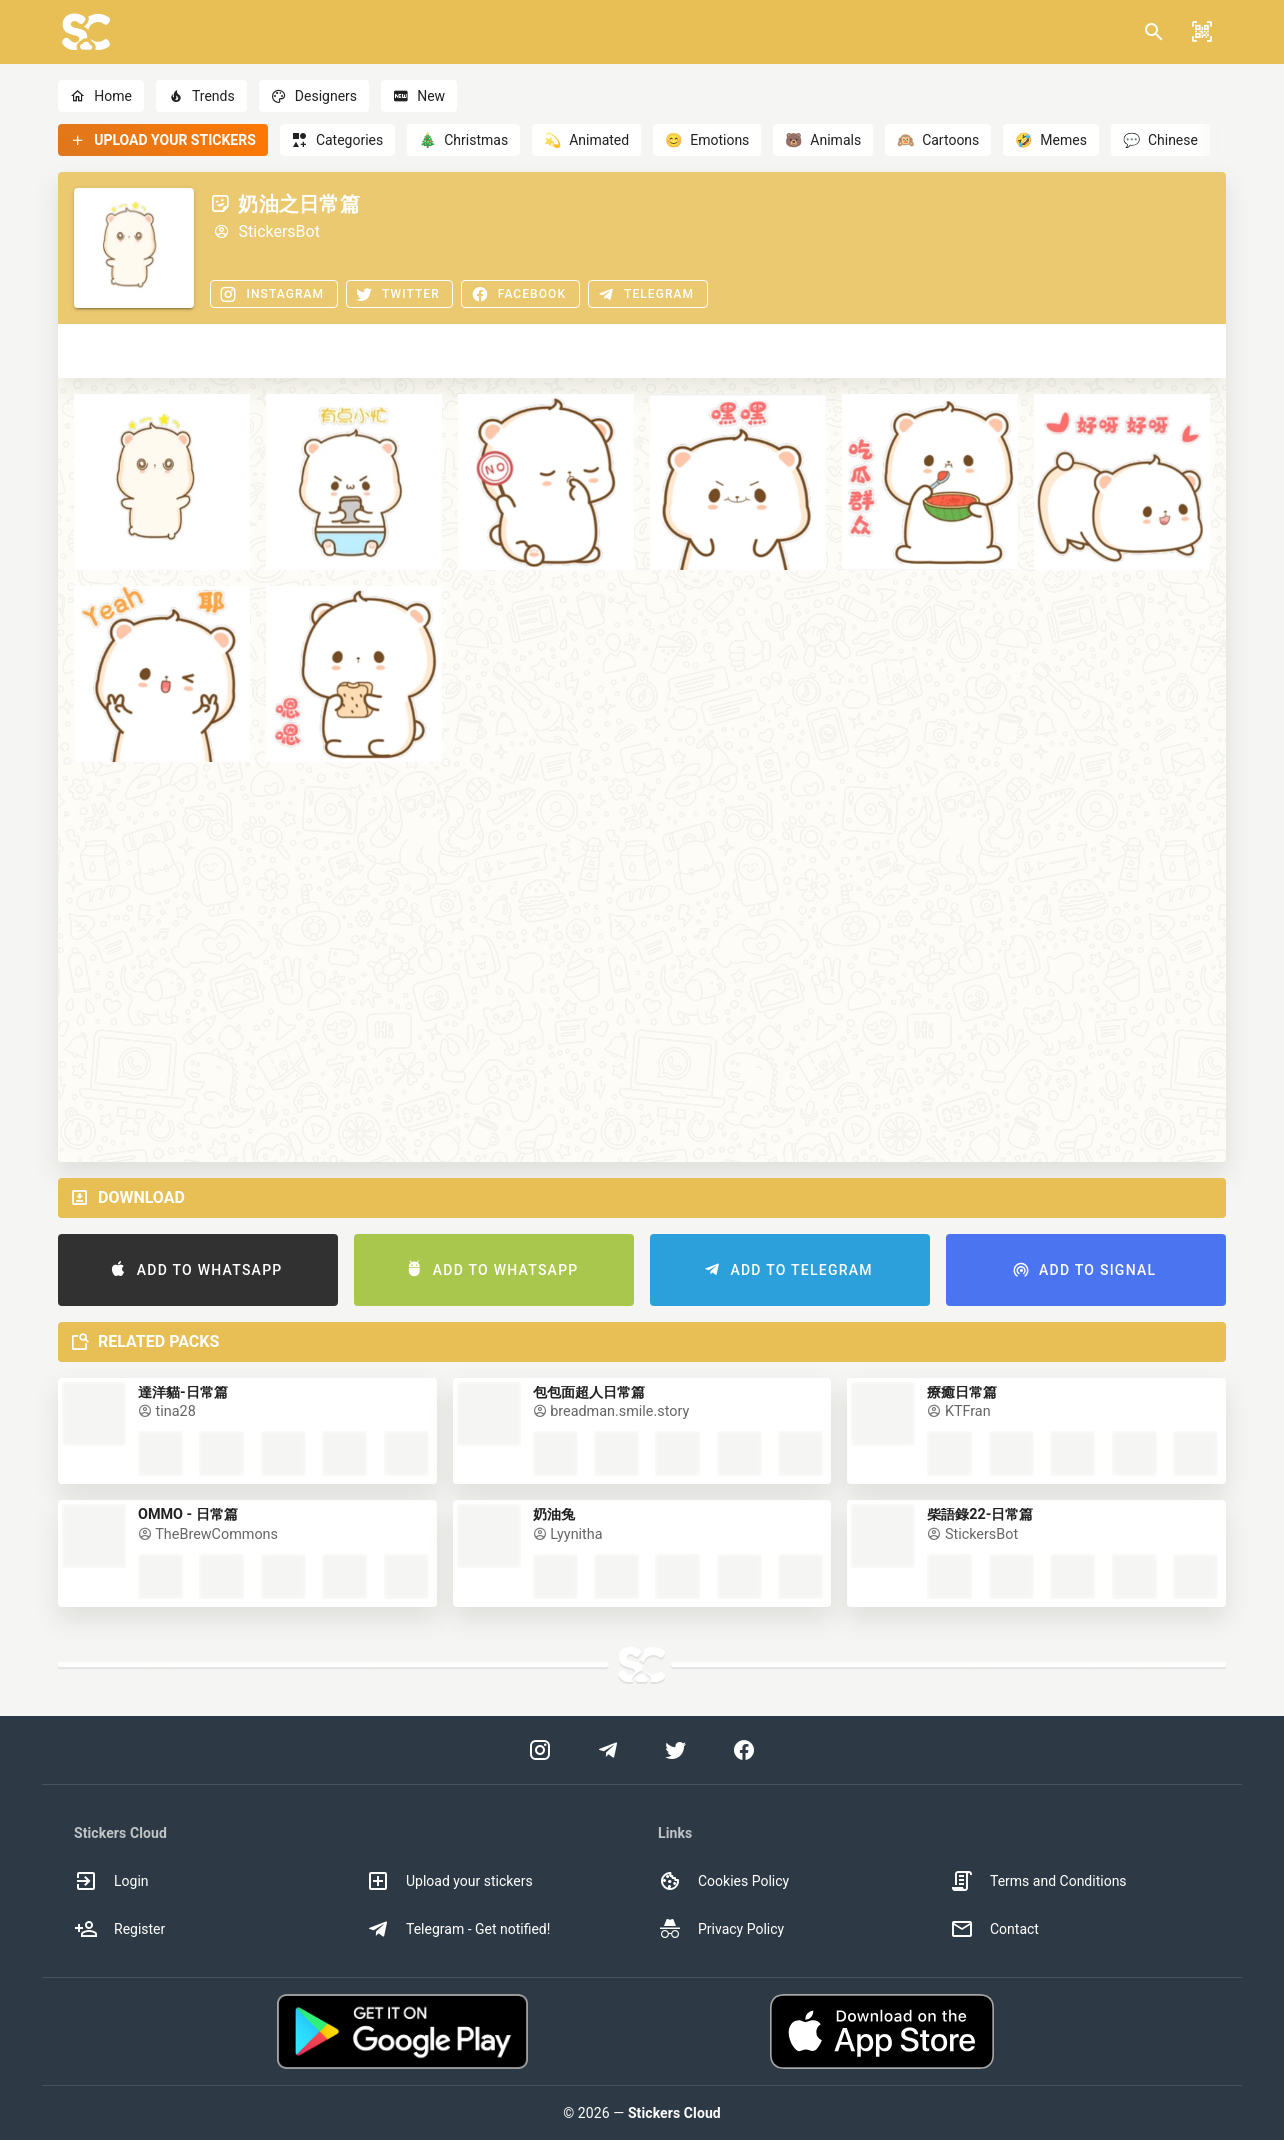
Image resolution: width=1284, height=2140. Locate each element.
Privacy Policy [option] (721, 1929)
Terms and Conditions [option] (1038, 1881)
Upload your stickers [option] (449, 1881)
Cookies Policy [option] (723, 1881)
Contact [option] (994, 1929)
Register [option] (119, 1929)
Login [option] (111, 1881)
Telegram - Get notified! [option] (458, 1929)
